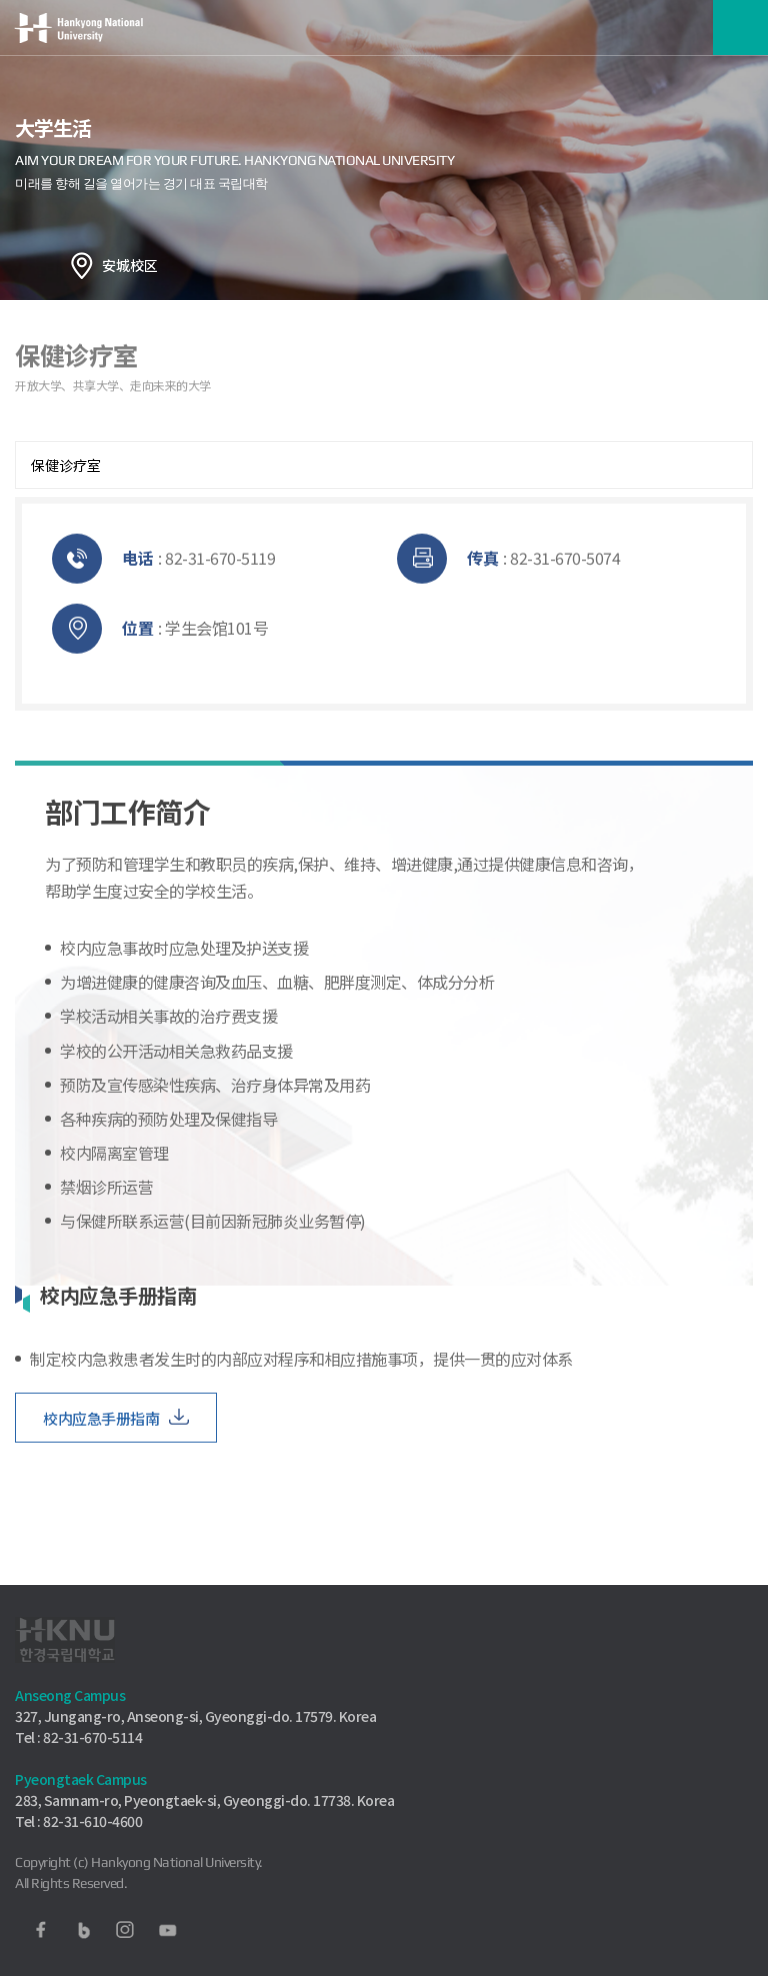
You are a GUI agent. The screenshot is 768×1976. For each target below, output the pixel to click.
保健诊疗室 (66, 465)
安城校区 (130, 265)
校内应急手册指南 (101, 1431)
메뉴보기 (740, 27)
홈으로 (82, 265)
